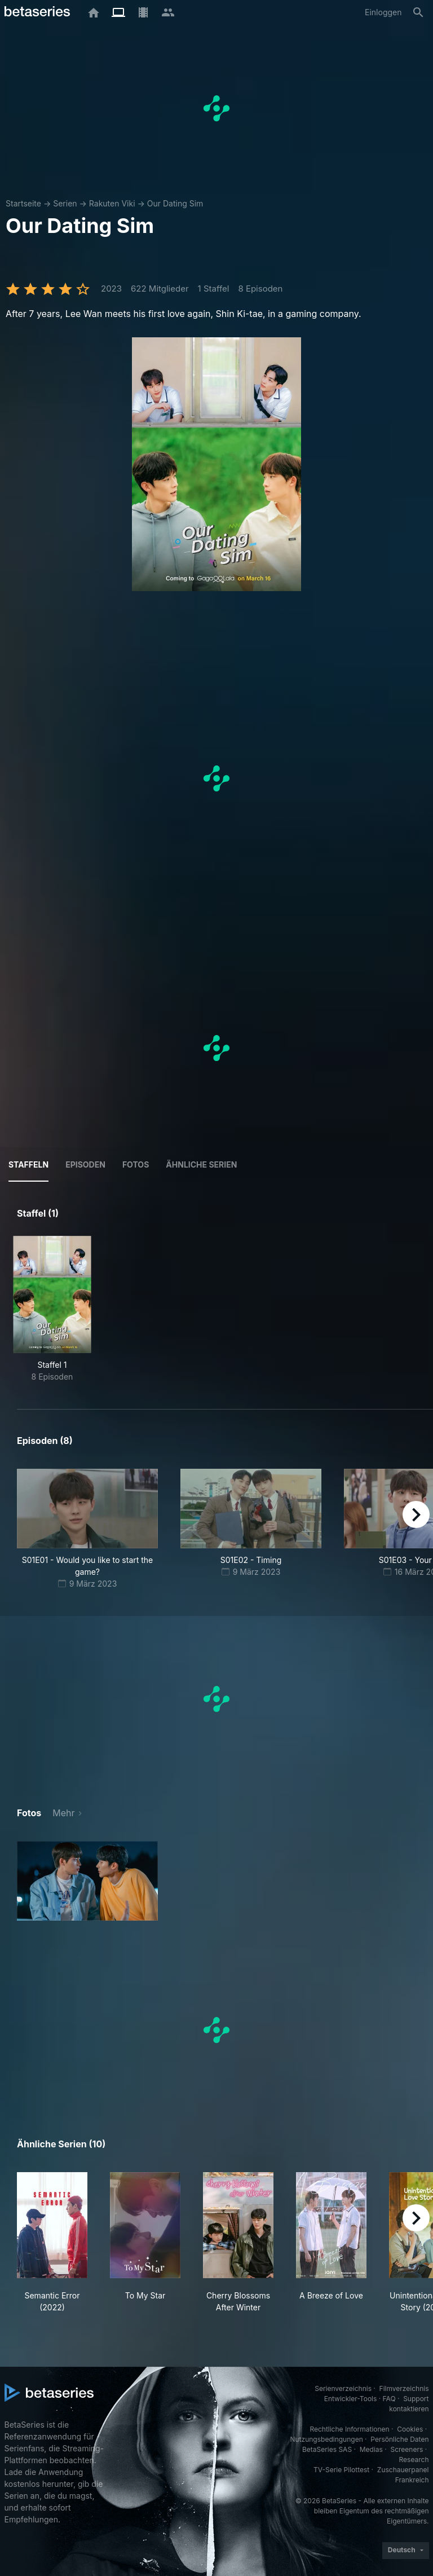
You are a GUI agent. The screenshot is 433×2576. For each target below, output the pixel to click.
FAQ (389, 2398)
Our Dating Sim (175, 203)
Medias (371, 2449)
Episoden (85, 1164)
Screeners (406, 2449)
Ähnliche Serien (201, 1164)
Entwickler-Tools (350, 2398)
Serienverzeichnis (343, 2388)
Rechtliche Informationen (349, 2429)
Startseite (23, 203)
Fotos (135, 1164)
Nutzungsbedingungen (326, 2439)
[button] (87, 1881)
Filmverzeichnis (404, 2388)
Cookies (410, 2429)
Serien (65, 203)
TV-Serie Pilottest (341, 2469)
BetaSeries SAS (327, 2449)
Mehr (63, 1812)
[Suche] (418, 12)
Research (414, 2459)
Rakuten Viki (112, 203)
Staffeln (28, 1164)
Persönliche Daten (399, 2439)
